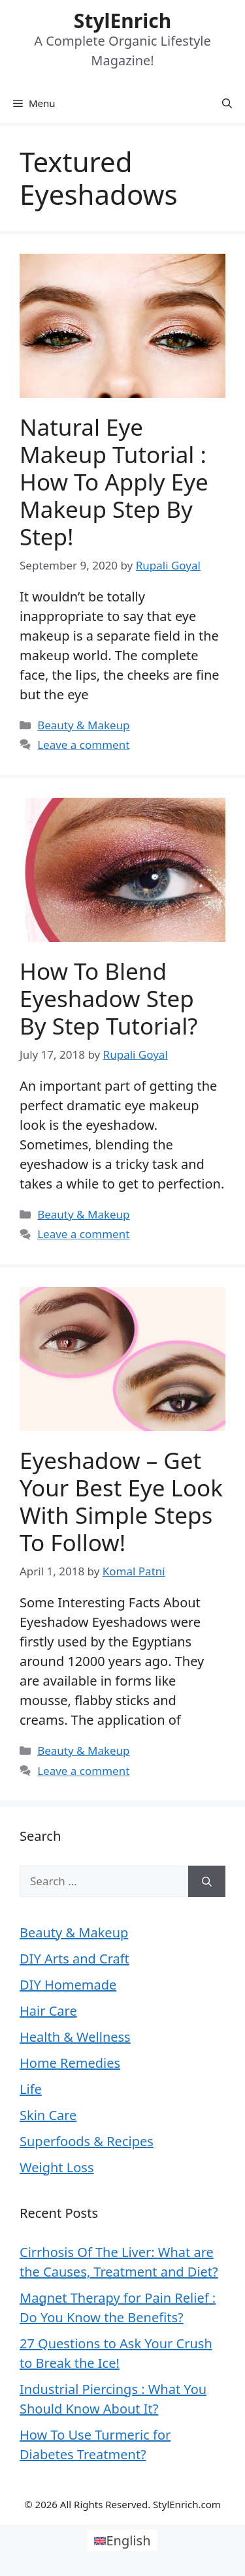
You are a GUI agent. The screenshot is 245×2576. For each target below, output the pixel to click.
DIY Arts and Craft (74, 1958)
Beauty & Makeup (83, 725)
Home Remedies (70, 2063)
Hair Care (48, 2011)
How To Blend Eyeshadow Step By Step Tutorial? (108, 998)
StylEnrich (122, 20)
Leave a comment (83, 744)
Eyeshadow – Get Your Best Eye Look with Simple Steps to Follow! (121, 1501)
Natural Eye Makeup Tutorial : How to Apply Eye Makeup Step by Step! (114, 482)
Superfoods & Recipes (87, 2141)
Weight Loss (56, 2167)
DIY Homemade (68, 1984)
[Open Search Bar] (227, 103)
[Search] (206, 1881)
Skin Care (48, 2115)
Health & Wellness (75, 2037)
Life (31, 2089)
